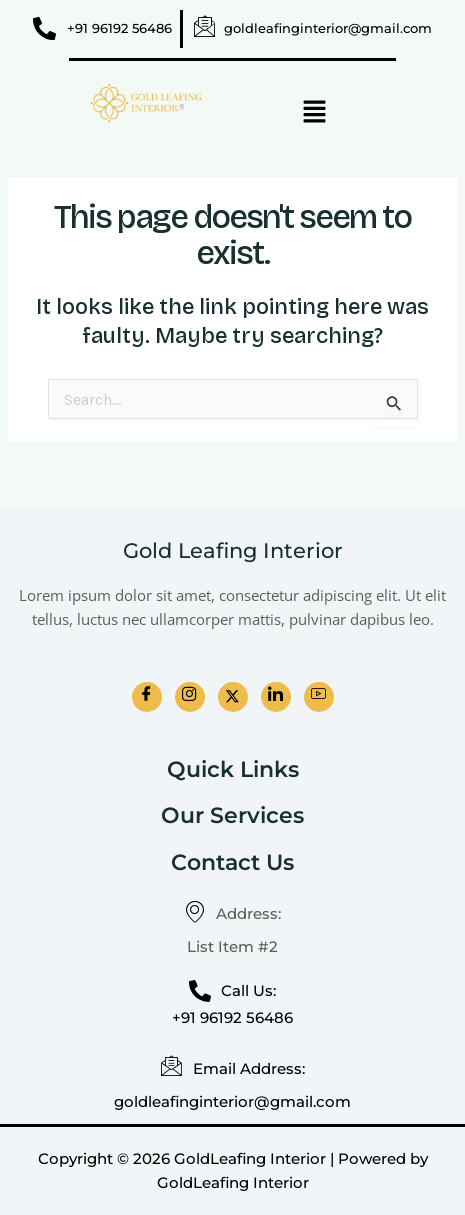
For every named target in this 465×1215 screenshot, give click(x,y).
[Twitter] (233, 697)
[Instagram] (190, 697)
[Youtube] (319, 697)
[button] (314, 113)
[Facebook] (147, 697)
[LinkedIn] (276, 697)
